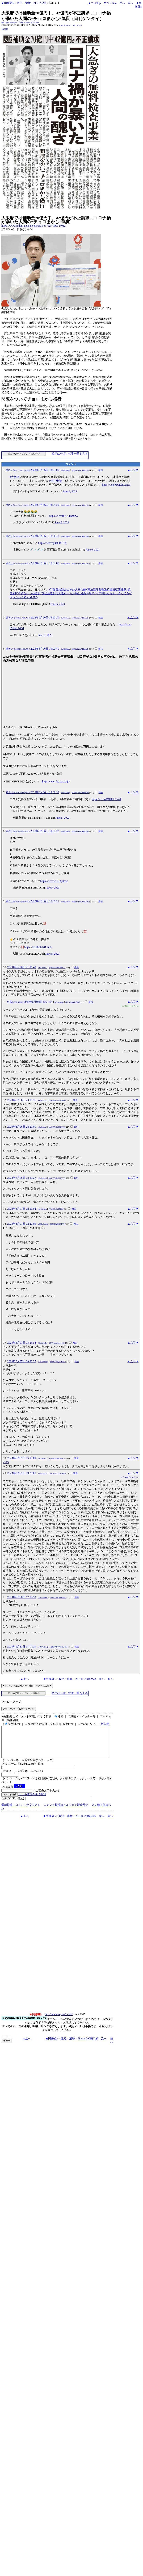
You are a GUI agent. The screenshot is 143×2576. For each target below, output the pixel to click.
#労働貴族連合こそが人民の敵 (67, 589)
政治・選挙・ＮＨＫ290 (31, 3)
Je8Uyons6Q (59, 1002)
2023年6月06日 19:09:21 (44, 901)
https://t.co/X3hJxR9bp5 (38, 947)
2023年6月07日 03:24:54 (21, 1342)
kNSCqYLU (77, 25)
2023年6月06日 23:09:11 (21, 1100)
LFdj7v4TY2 (42, 967)
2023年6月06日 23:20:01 (21, 1126)
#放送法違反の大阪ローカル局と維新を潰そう (68, 593)
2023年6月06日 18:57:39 (44, 617)
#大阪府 (14, 476)
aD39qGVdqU (43, 1224)
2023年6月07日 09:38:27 (21, 1361)
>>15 (6, 1462)
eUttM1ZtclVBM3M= (56, 1209)
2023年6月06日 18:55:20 (44, 504)
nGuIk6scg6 (42, 1127)
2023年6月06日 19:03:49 (44, 648)
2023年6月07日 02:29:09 (21, 1223)
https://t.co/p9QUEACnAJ (106, 799)
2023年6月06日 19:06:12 (44, 792)
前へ (130, 3)
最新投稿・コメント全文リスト (20, 1811)
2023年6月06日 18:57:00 (44, 563)
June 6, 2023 (70, 491)
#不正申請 (55, 480)
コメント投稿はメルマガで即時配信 (66, 1811)
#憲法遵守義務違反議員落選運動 (106, 589)
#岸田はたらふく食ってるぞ (114, 593)
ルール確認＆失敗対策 (32, 1800)
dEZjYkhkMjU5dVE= (73, 1002)
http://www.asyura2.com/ (59, 2020)
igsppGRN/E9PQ (65, 25)
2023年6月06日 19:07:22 (44, 831)
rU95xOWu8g (43, 1362)
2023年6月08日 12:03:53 (21, 1597)
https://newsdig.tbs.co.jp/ (56, 781)
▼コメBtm (110, 3)
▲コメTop (94, 3)
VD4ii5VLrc (42, 1100)
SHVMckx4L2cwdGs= (57, 1343)
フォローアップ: (11, 1701)
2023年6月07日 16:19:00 (21, 1458)
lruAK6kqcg (65, 470)
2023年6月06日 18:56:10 (44, 536)
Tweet (4, 28)
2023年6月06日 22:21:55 (38, 1001)
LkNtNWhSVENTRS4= (57, 1100)
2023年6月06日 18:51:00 (44, 469)
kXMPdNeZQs (43, 1647)
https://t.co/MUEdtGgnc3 (116, 484)
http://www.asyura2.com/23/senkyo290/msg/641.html (20, 22)
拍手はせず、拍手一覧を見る (70, 453)
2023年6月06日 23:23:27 (21, 1177)
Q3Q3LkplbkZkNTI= (57, 1224)
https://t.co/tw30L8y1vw (54, 880)
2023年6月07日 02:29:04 (21, 1208)
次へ (122, 3)
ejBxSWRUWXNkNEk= (59, 1647)
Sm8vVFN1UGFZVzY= (57, 1127)
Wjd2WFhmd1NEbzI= (57, 967)
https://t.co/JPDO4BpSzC (63, 515)
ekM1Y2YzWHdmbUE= (80, 470)
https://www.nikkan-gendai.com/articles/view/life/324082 (33, 225)
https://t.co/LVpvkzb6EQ (24, 597)
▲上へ (24, 1678)
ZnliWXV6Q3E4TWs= (58, 1362)
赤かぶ (18, 469)
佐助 (15, 1001)
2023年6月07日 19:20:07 (21, 1473)
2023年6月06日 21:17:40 (21, 967)
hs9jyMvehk (42, 1209)
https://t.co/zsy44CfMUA (52, 542)
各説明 (105, 1723)
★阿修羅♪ (7, 3)
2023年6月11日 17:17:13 (21, 1646)
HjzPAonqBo (42, 1343)
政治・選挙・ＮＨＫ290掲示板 (77, 1678)
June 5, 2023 (63, 817)
